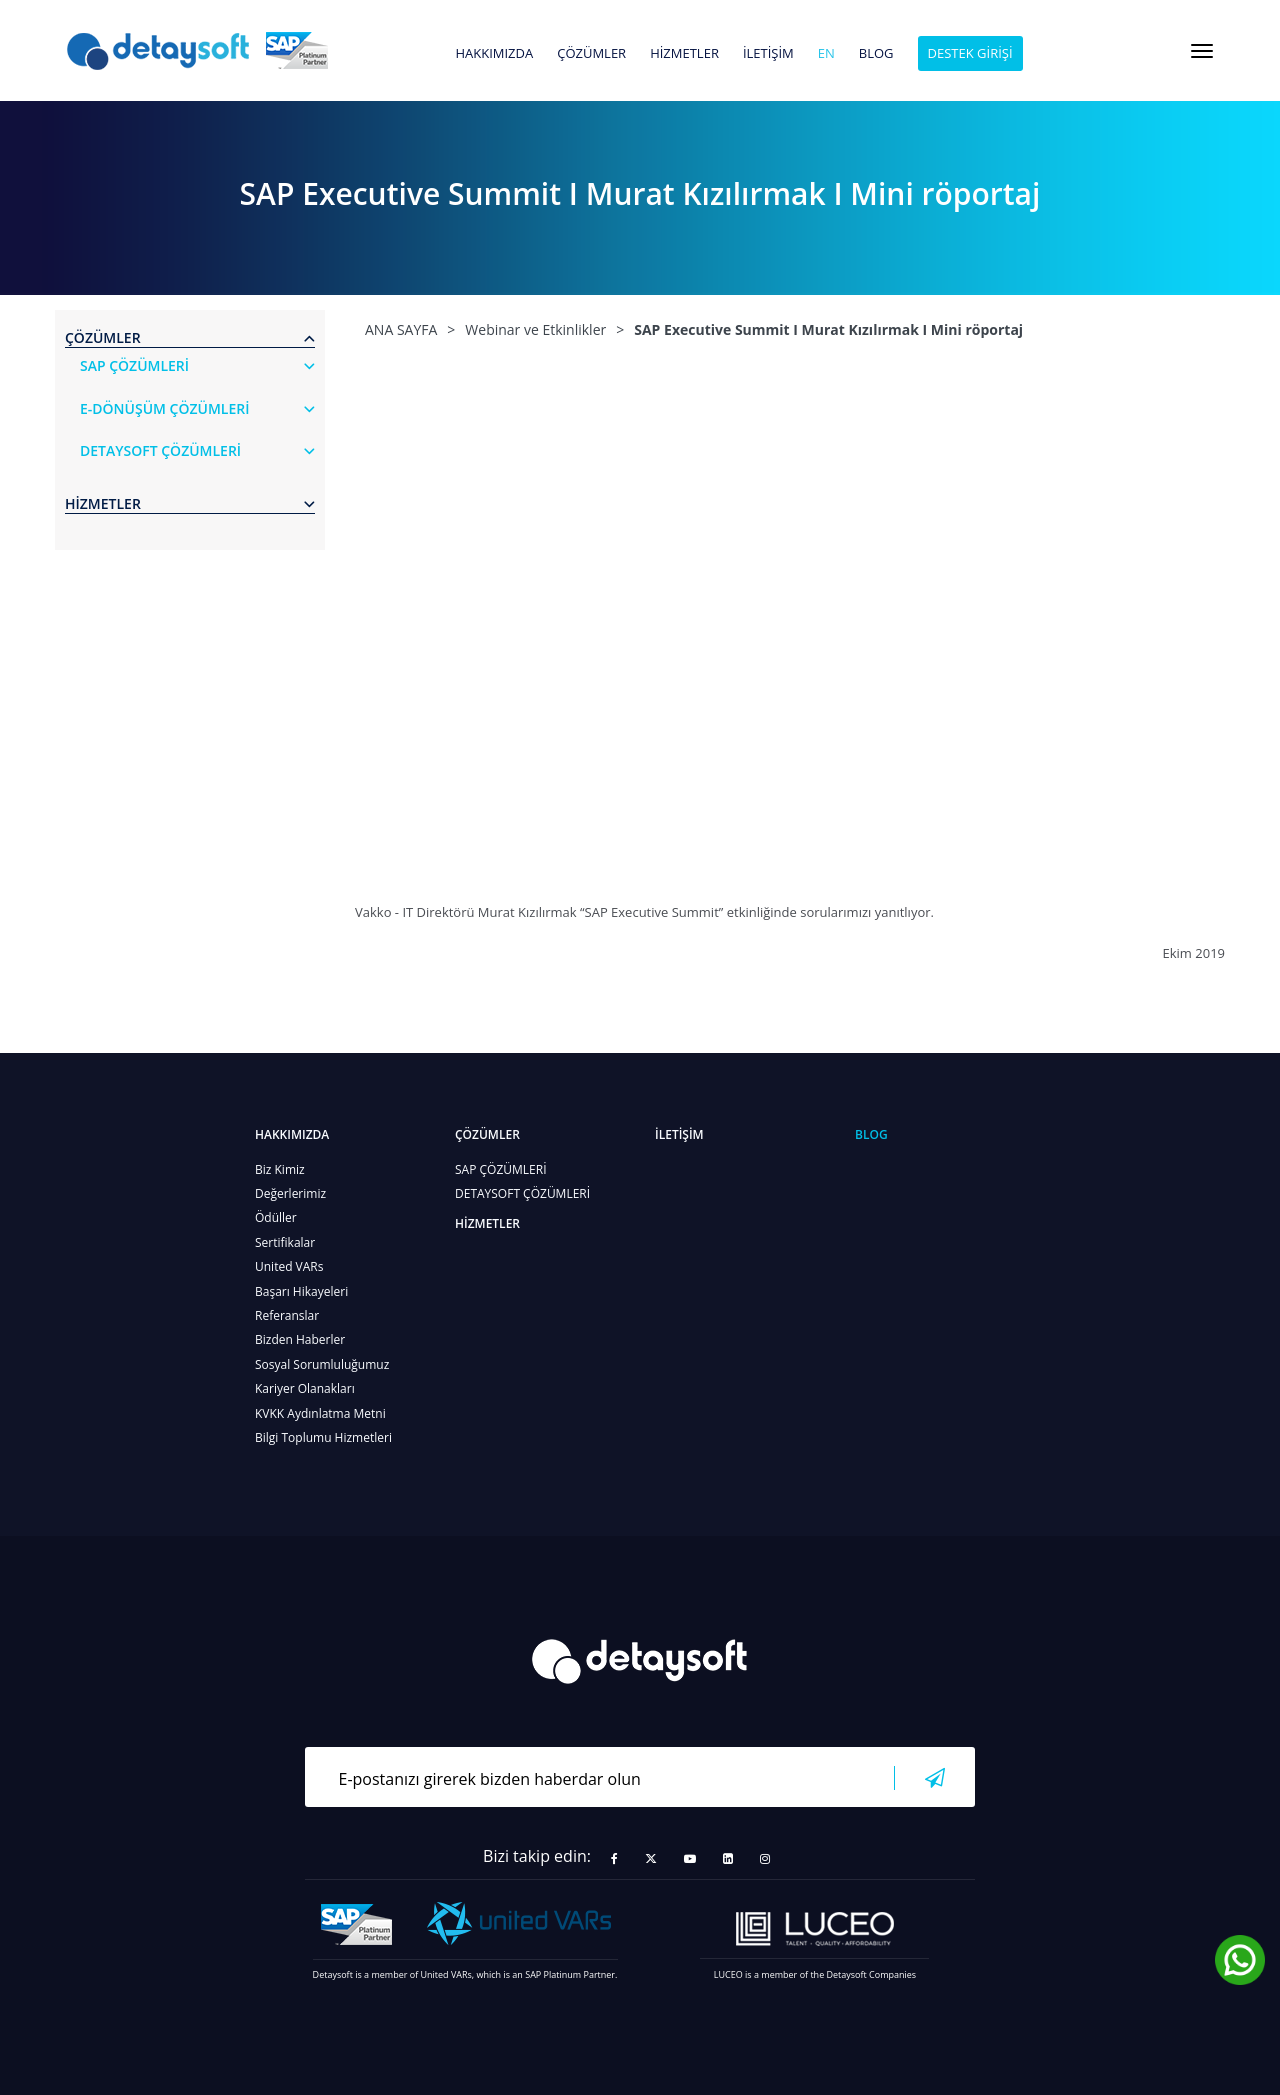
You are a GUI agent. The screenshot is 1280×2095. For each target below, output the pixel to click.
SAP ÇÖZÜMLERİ (501, 1169)
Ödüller (276, 1217)
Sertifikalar (285, 1242)
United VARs (289, 1266)
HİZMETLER (684, 54)
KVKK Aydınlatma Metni (320, 1413)
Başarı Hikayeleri (301, 1291)
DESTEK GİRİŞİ (970, 53)
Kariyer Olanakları (305, 1388)
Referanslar (287, 1315)
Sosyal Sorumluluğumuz (322, 1364)
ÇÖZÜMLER (591, 54)
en (826, 54)
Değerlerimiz (290, 1193)
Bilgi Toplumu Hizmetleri (323, 1437)
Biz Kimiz (280, 1169)
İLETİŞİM (768, 54)
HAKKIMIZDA (494, 54)
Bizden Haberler (300, 1339)
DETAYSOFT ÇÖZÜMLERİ (522, 1193)
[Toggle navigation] (1202, 51)
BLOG (876, 54)
